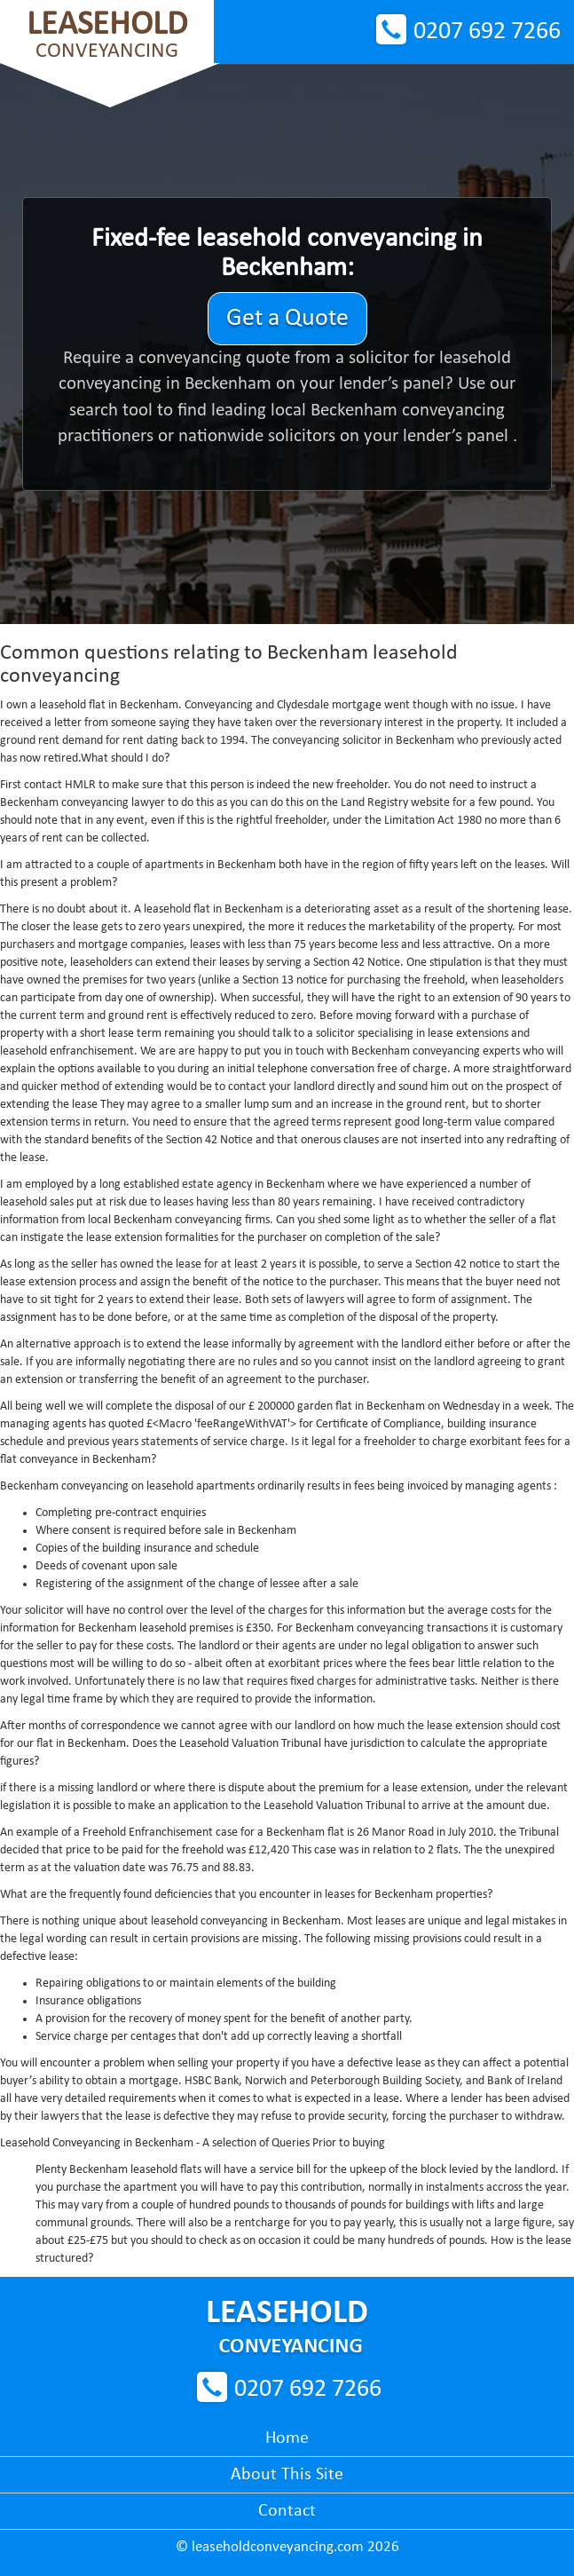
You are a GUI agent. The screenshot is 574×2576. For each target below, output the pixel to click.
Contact (287, 2511)
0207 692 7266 (487, 32)
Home (287, 2438)
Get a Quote (287, 318)
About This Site (287, 2475)
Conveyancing (107, 35)
